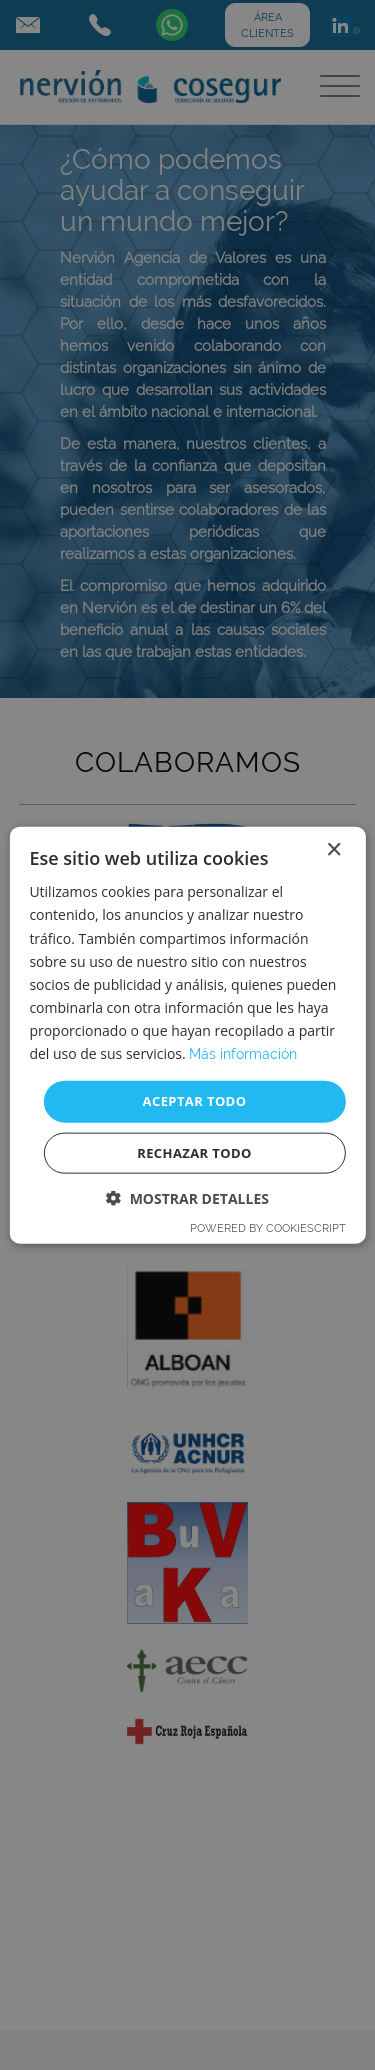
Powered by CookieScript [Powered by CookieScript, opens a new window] (268, 1227)
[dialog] (187, 1035)
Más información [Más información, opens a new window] (243, 1054)
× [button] (333, 850)
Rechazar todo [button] (194, 1152)
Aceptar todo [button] (195, 1101)
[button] (187, 1197)
